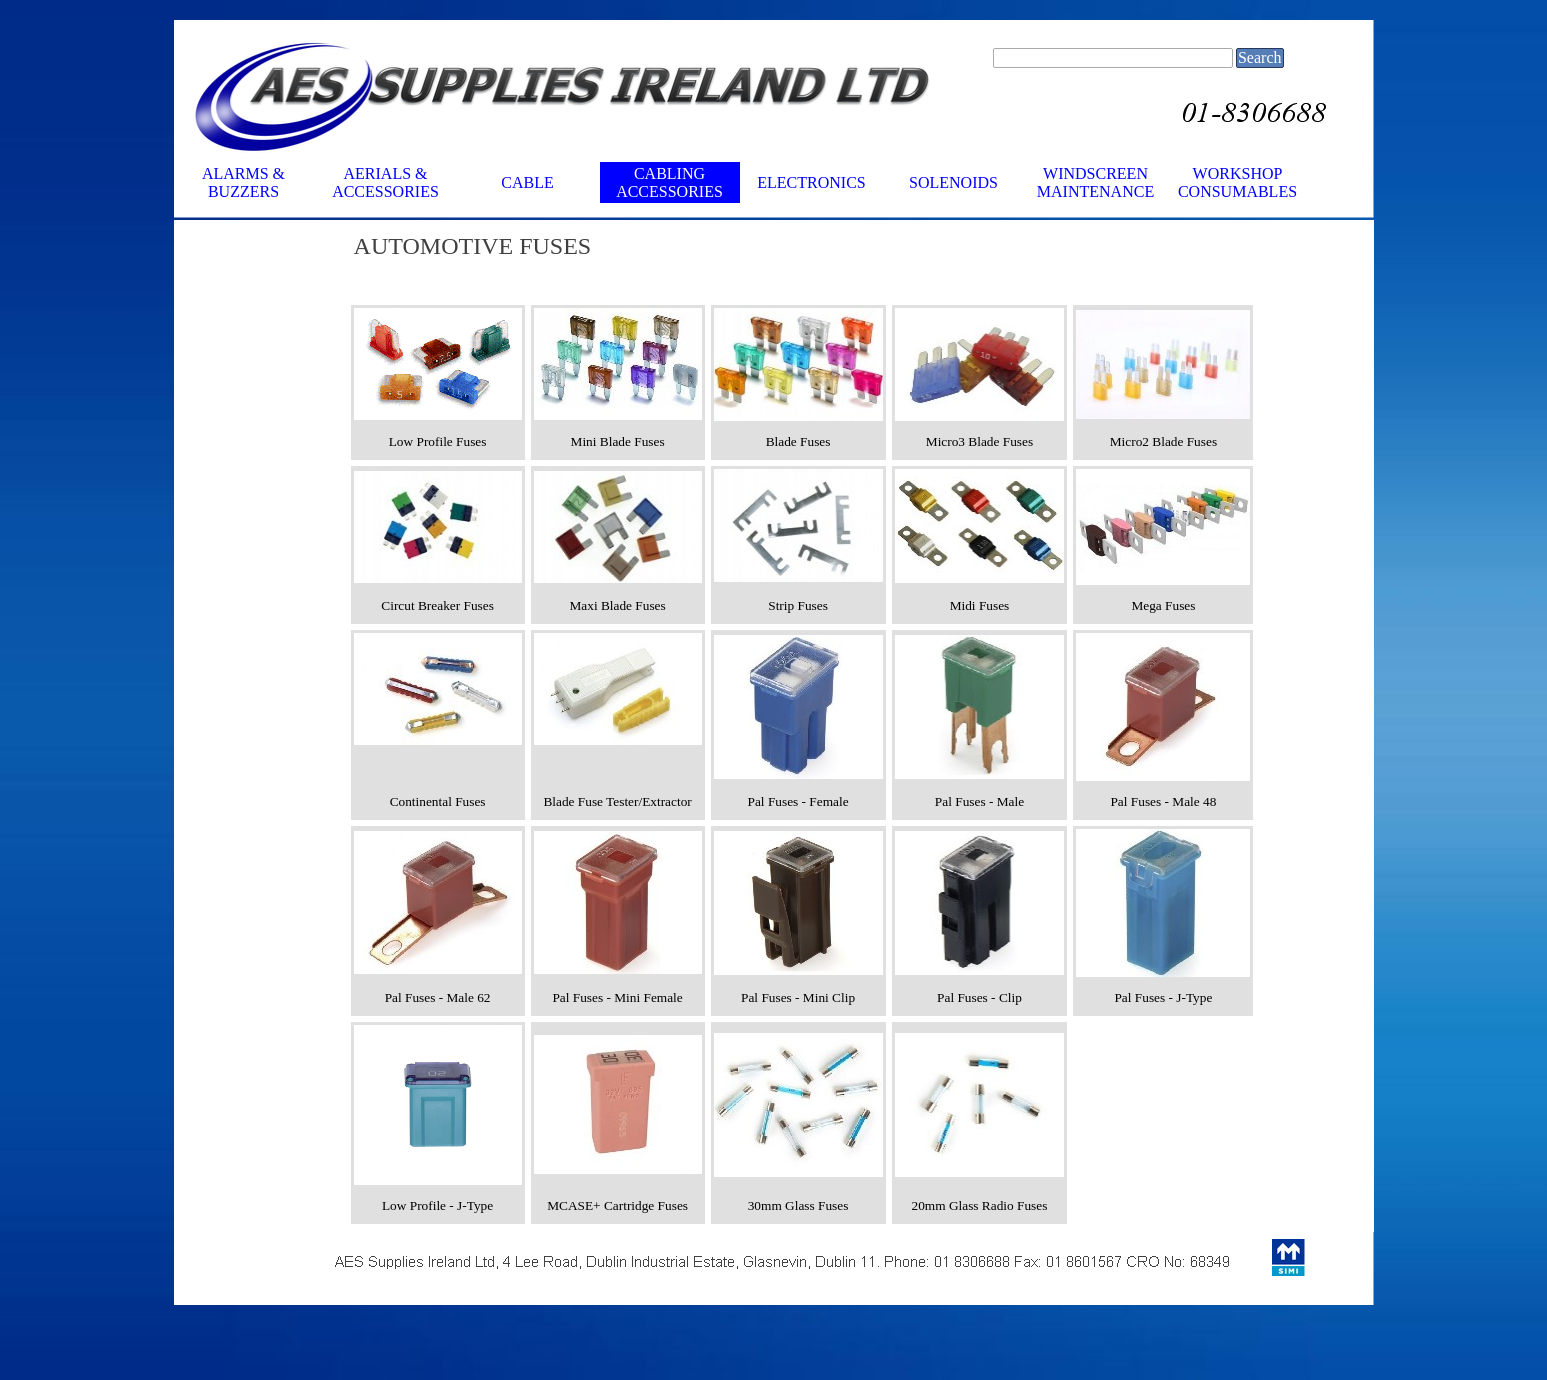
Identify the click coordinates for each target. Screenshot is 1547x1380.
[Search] (1113, 58)
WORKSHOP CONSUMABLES (1237, 182)
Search (1260, 57)
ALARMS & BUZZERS (243, 182)
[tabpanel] (849, 246)
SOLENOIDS (953, 182)
